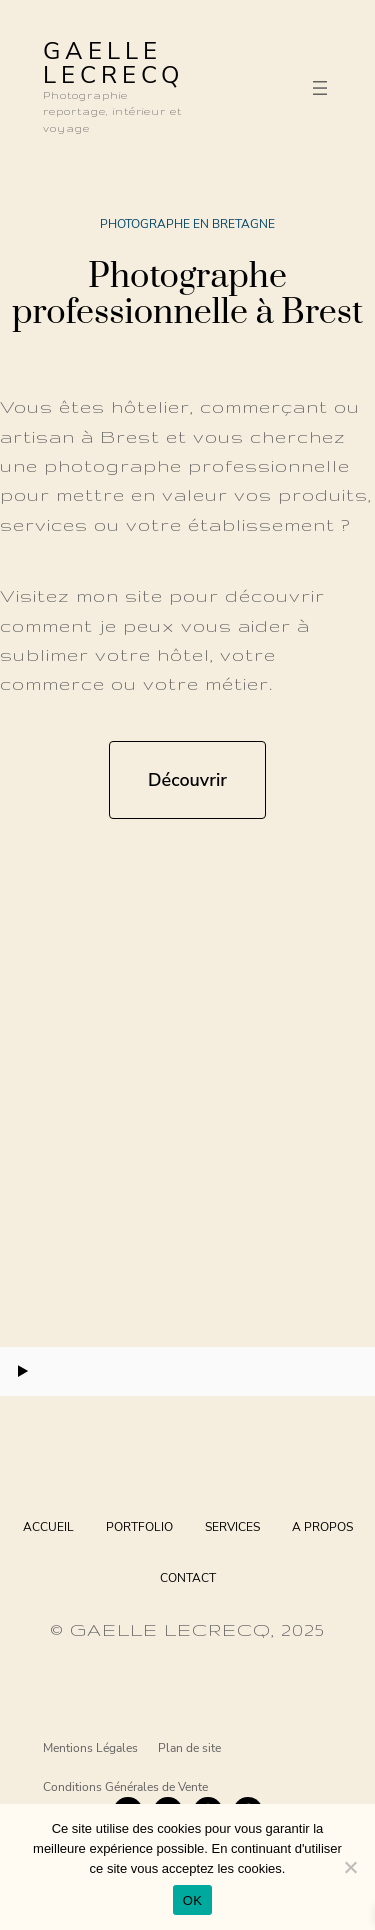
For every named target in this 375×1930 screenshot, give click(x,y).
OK (192, 1900)
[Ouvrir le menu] (320, 88)
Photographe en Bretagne (187, 224)
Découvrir (187, 780)
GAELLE (102, 51)
